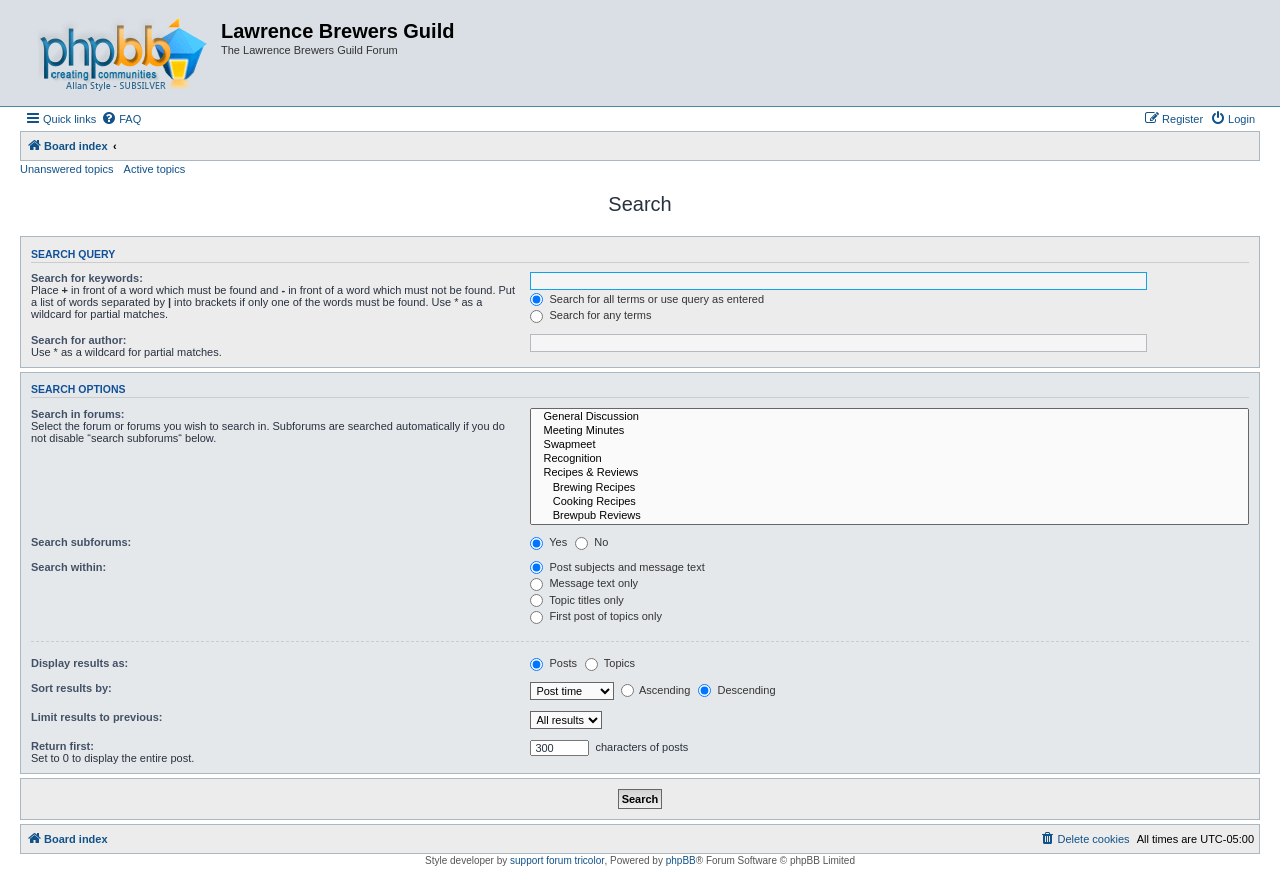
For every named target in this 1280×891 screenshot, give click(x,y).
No (591, 542)
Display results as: (79, 663)
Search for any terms (590, 315)
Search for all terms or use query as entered (647, 299)
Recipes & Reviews (889, 473)
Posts (553, 663)
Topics (610, 663)
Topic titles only (576, 600)
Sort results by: (71, 688)
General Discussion (889, 417)
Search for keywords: (87, 278)
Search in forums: (78, 414)
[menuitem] (121, 119)
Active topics (155, 169)
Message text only (584, 583)
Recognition (889, 459)
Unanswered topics (67, 169)
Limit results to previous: (96, 717)
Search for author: (78, 340)
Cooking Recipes (889, 502)
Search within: (68, 567)
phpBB (681, 860)
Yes (548, 542)
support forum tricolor (557, 860)
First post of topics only (596, 616)
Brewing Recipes (889, 488)
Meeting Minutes (889, 431)
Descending (736, 690)
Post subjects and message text (617, 567)
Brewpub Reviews (889, 516)
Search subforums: (81, 542)
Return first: (62, 746)
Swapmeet (889, 445)
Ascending (656, 690)
